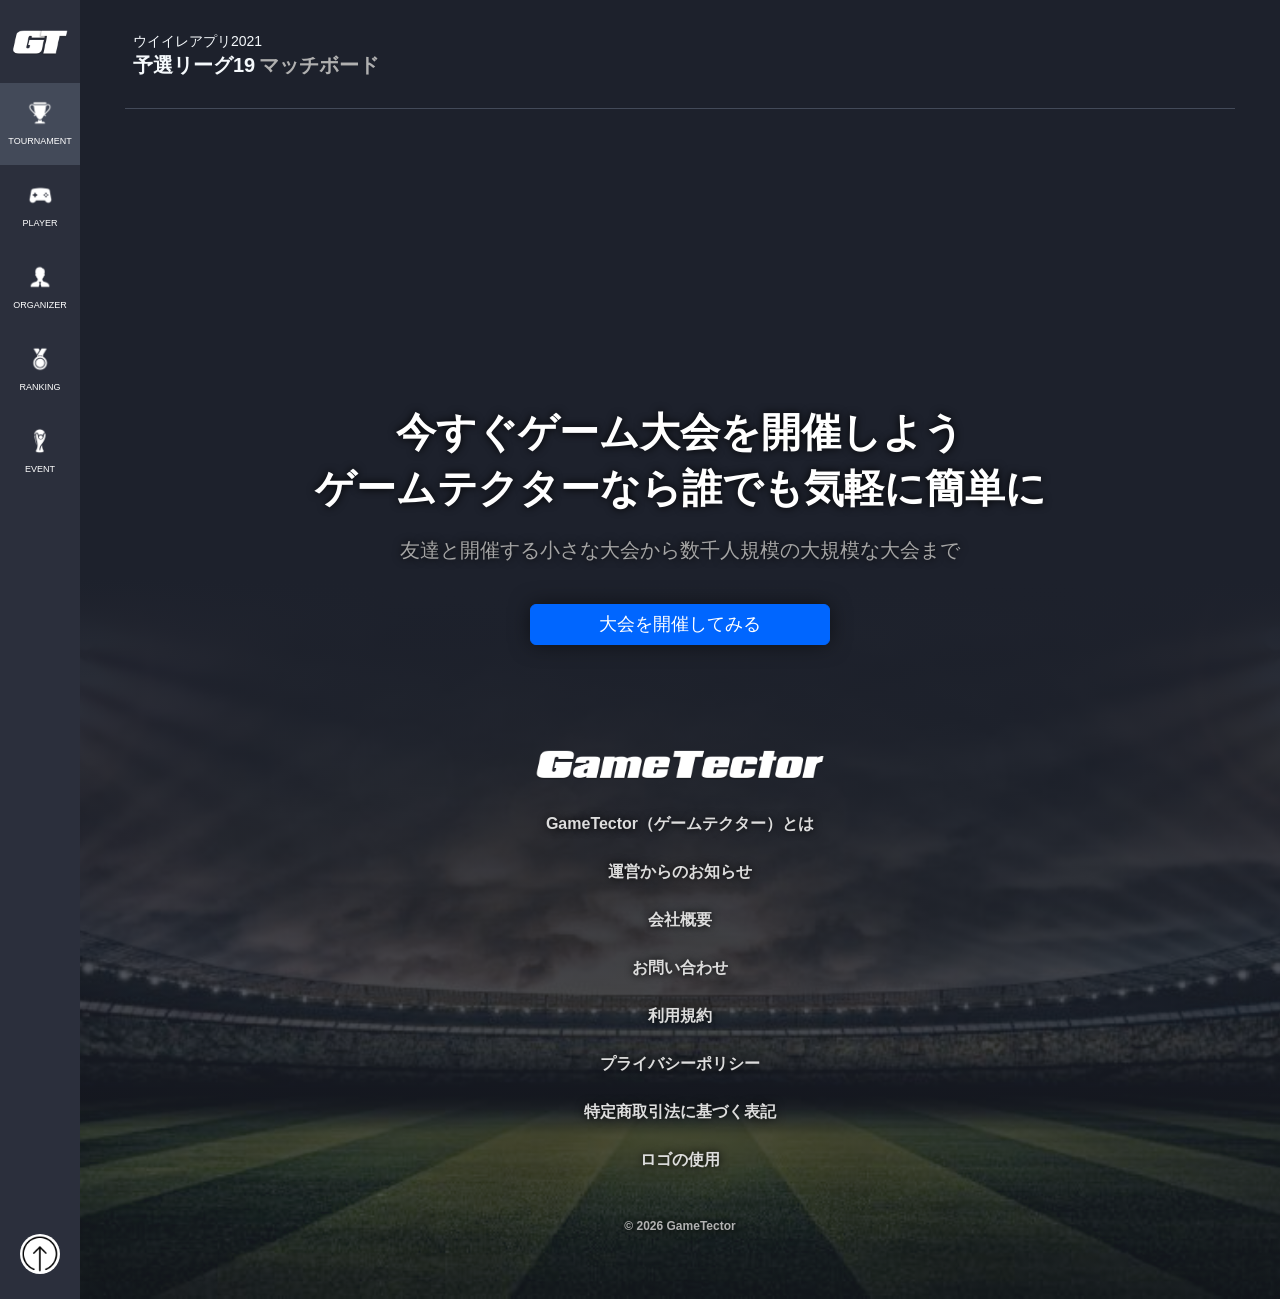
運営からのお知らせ (680, 871)
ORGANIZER (40, 305)
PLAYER (40, 223)
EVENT (40, 469)
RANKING (39, 387)
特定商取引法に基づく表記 (680, 1111)
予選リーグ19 (256, 55)
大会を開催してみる (680, 624)
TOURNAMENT (39, 141)
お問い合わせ (680, 967)
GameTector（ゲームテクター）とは (680, 823)
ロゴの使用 (680, 1159)
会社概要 (680, 919)
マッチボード (319, 65)
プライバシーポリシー (680, 1063)
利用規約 (680, 1015)
